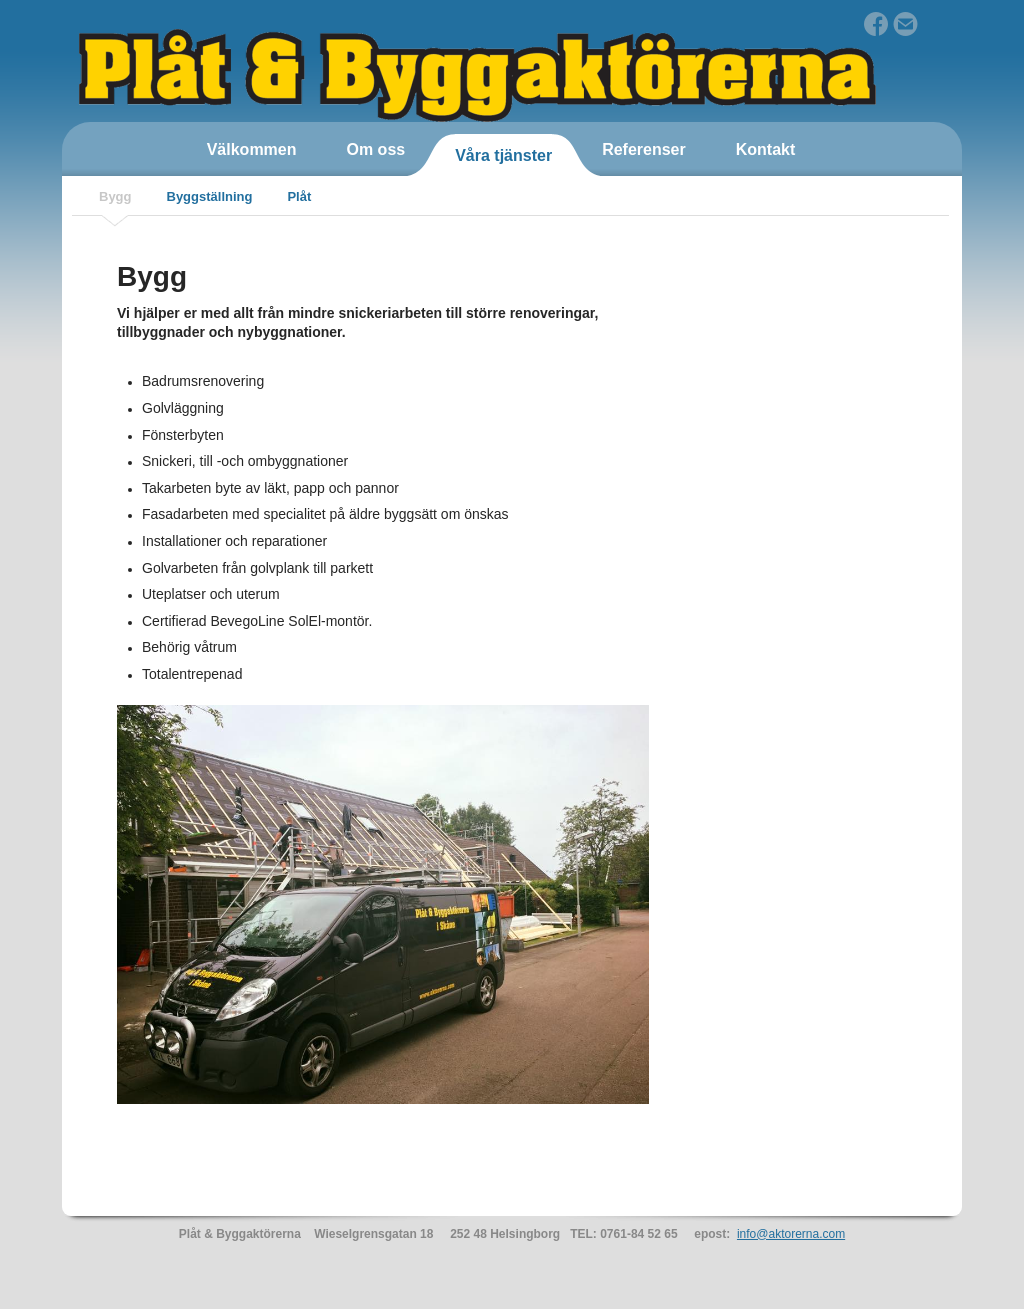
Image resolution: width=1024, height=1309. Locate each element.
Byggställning (210, 196)
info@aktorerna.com (791, 1234)
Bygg (115, 196)
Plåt (299, 196)
